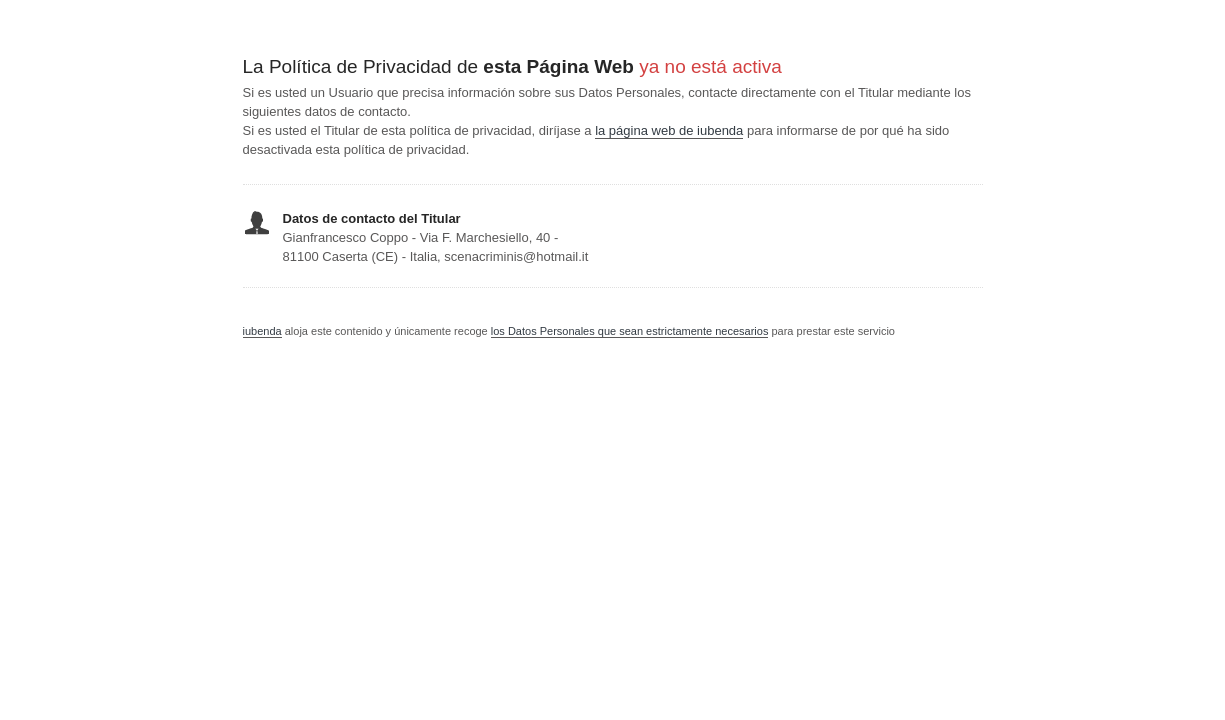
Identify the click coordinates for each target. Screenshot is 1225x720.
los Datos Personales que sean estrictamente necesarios (630, 331)
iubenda (262, 331)
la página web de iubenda (669, 130)
